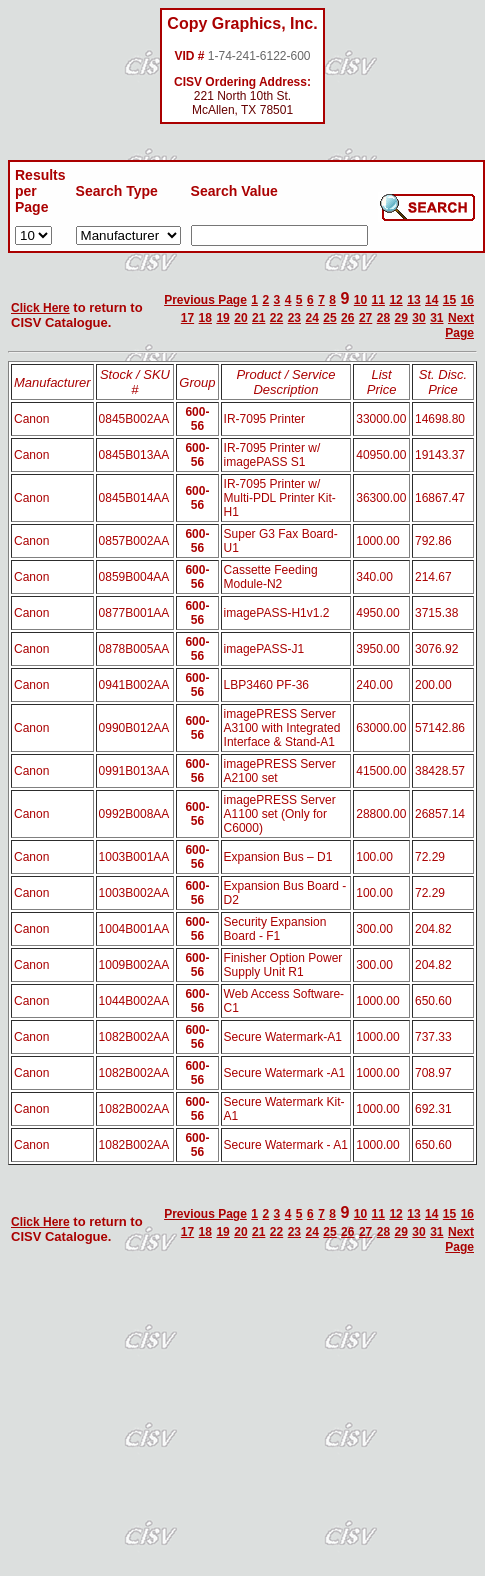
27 (365, 318)
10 (360, 300)
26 (347, 318)
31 (436, 318)
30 (418, 318)
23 (294, 318)
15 (449, 300)
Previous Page (205, 300)
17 (187, 318)
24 (311, 318)
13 (413, 300)
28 (383, 318)
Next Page (459, 325)
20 (240, 318)
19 (222, 318)
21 (258, 318)
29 (401, 318)
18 (205, 318)
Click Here (40, 308)
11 (378, 300)
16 (467, 300)
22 (276, 318)
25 (329, 318)
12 (395, 300)
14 (431, 300)
